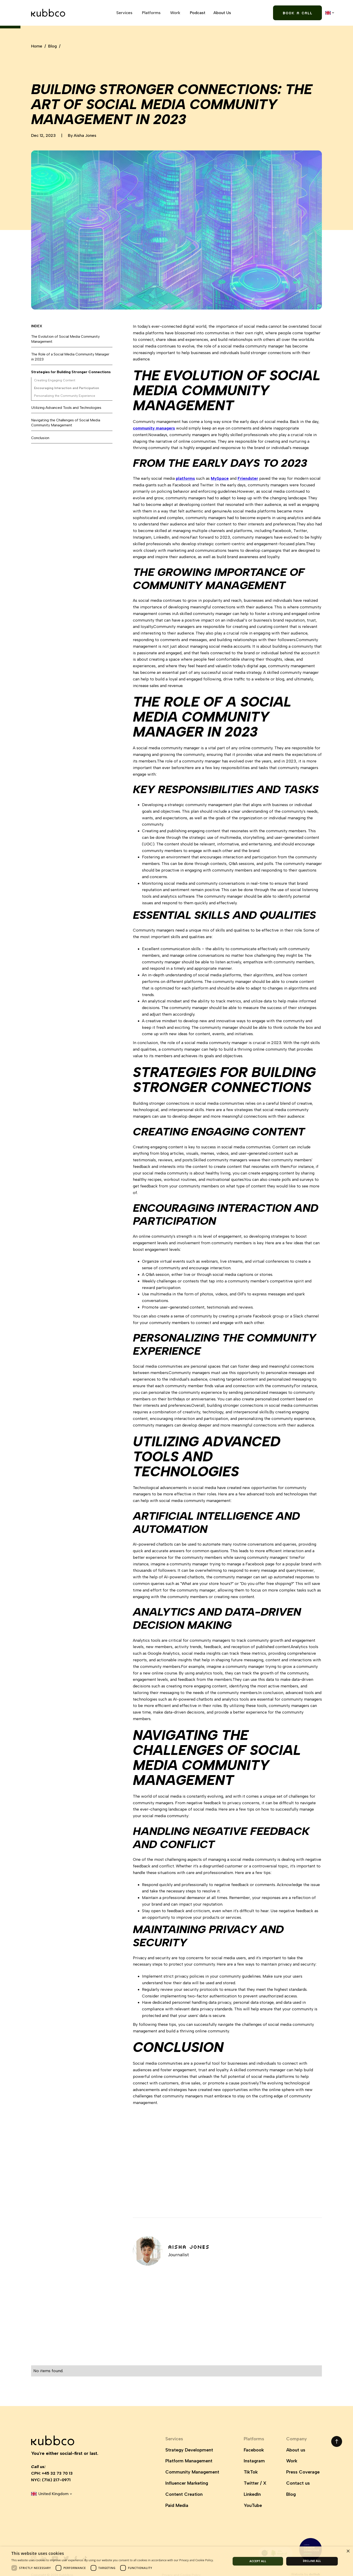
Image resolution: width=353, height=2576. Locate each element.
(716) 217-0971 (56, 2479)
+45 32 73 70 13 (57, 2473)
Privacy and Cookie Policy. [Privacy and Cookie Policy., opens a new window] (196, 2560)
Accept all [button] (257, 2561)
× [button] (348, 2551)
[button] (125, 12)
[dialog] (176, 2561)
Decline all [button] (312, 2561)
